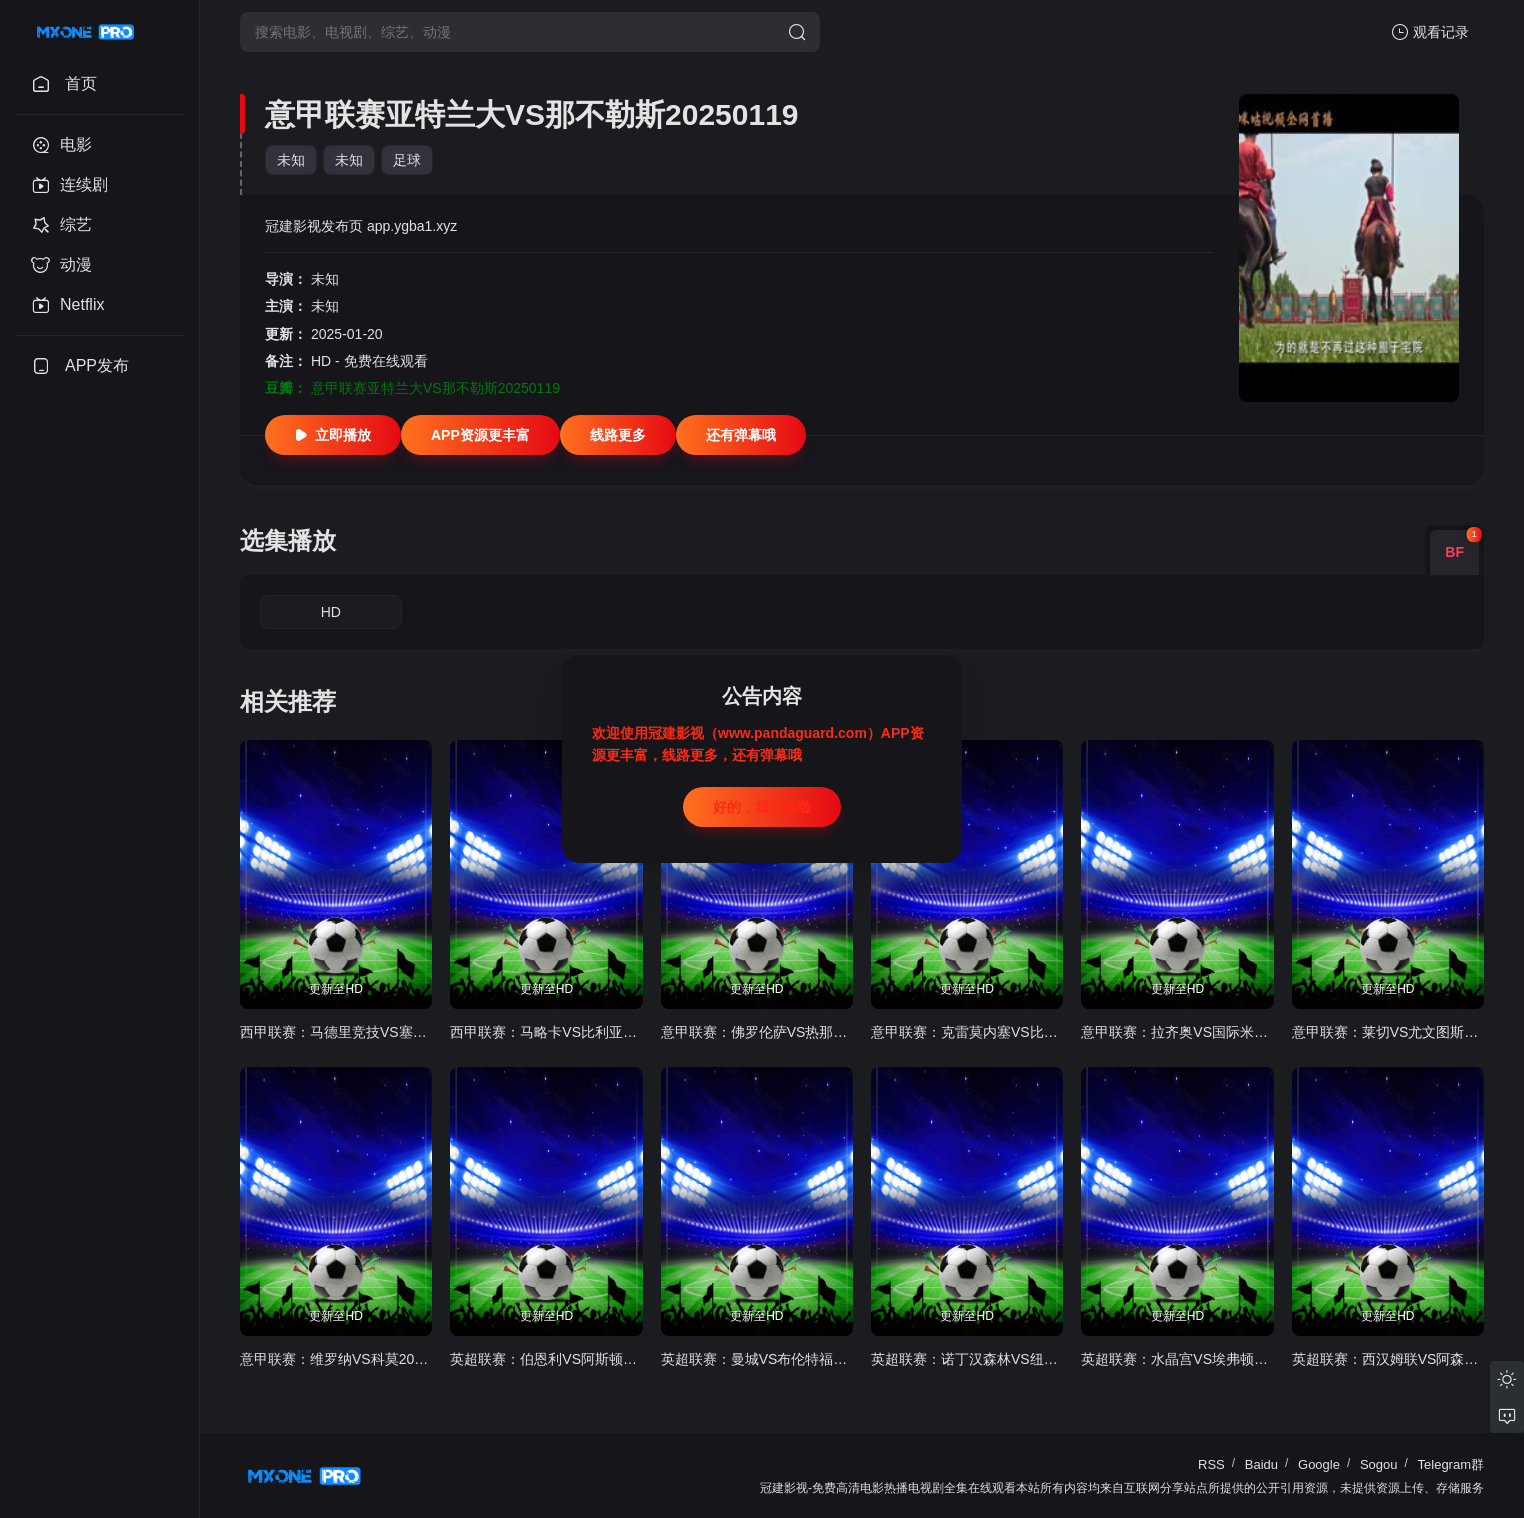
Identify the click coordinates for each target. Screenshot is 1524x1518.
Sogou (1379, 1464)
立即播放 (333, 435)
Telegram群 (1451, 1464)
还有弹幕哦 (741, 435)
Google (1319, 1464)
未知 (291, 160)
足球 (407, 160)
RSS (1211, 1464)
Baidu (1261, 1464)
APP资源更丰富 (480, 435)
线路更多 (618, 435)
